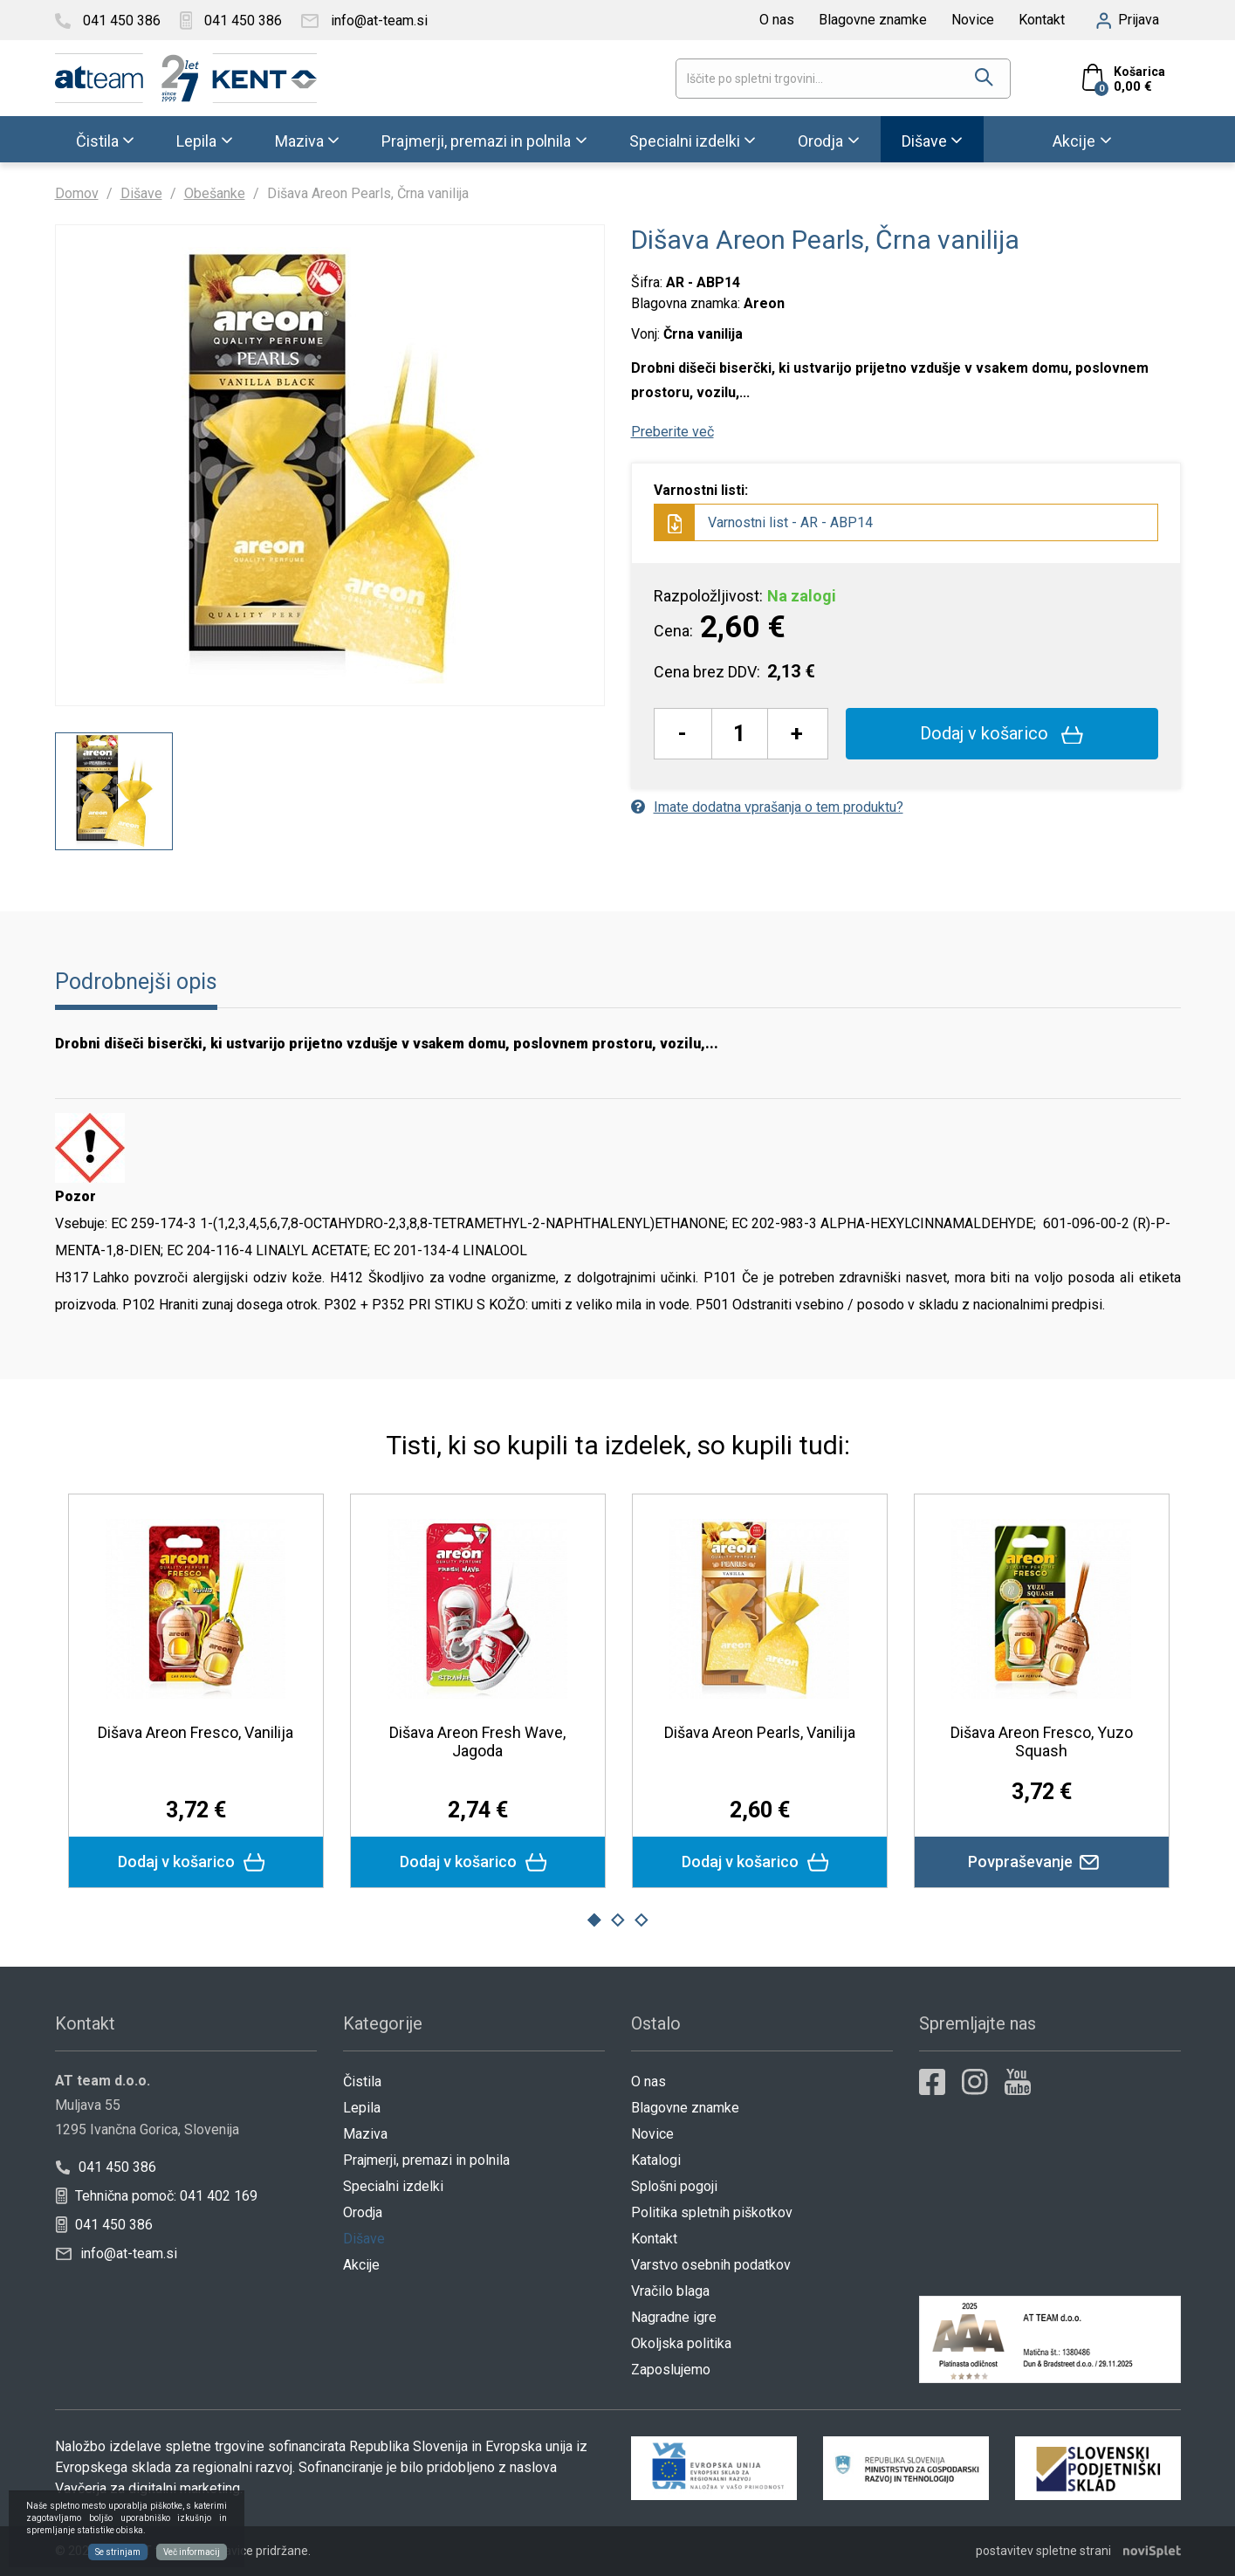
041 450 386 (105, 2167)
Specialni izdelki (684, 140)
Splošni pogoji (674, 2186)
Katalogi (656, 2160)
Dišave (924, 140)
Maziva (299, 140)
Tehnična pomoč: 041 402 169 (156, 2196)
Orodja (820, 140)
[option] (114, 791)
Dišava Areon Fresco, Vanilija (195, 1732)
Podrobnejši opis (136, 981)
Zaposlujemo (670, 2369)
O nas (776, 19)
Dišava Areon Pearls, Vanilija (759, 1732)
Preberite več (672, 431)
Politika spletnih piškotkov (711, 2212)
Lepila (196, 140)
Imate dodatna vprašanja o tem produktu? (767, 807)
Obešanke (214, 193)
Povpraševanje (1041, 1862)
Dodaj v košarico (1001, 733)
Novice (972, 19)
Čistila (97, 140)
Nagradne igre (674, 2317)
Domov (77, 193)
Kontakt (1042, 19)
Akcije (1074, 140)
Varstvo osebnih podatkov (711, 2265)
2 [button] (618, 1920)
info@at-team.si (116, 2253)
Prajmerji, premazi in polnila (476, 140)
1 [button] (593, 1920)
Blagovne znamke (873, 19)
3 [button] (641, 1920)
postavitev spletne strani (1043, 2551)
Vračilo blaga (670, 2291)
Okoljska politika (681, 2343)
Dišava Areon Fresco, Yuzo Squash (1041, 1741)
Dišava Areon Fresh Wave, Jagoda (477, 1741)
